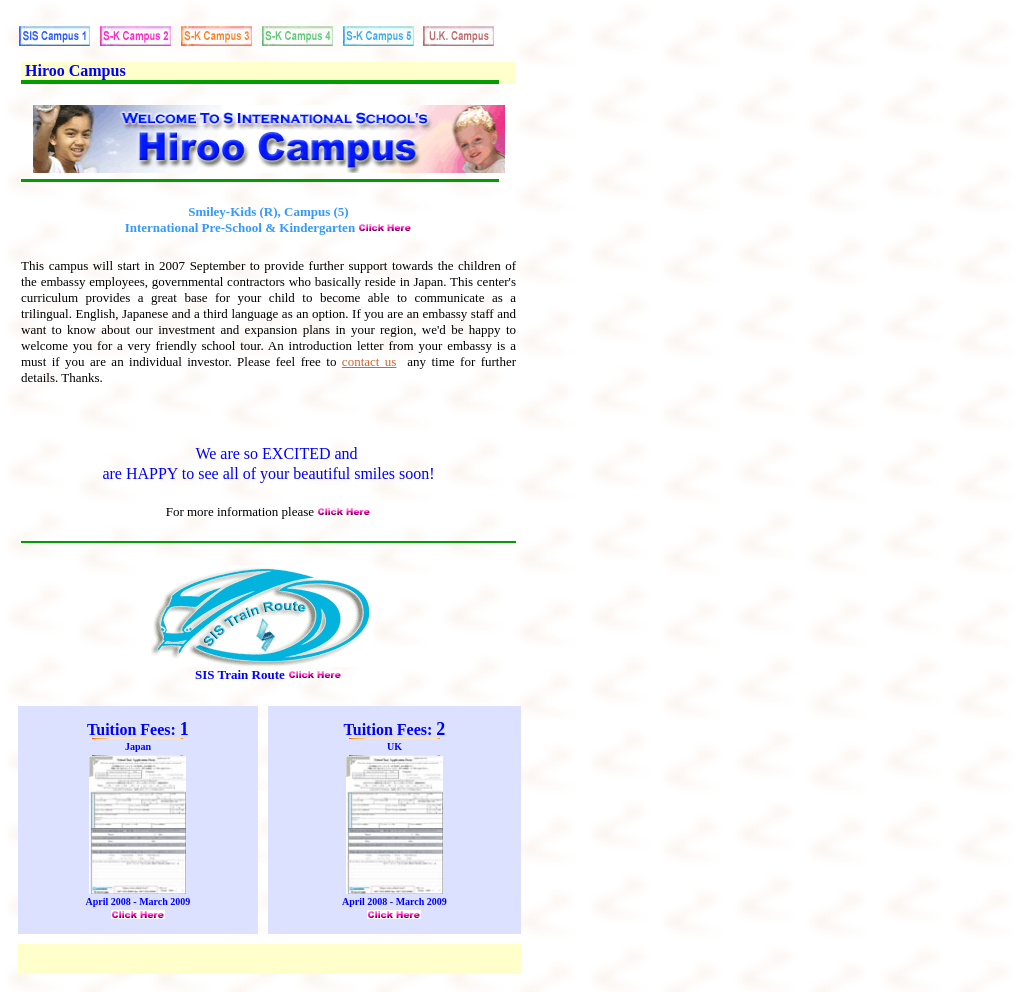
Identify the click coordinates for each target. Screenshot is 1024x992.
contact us (369, 361)
